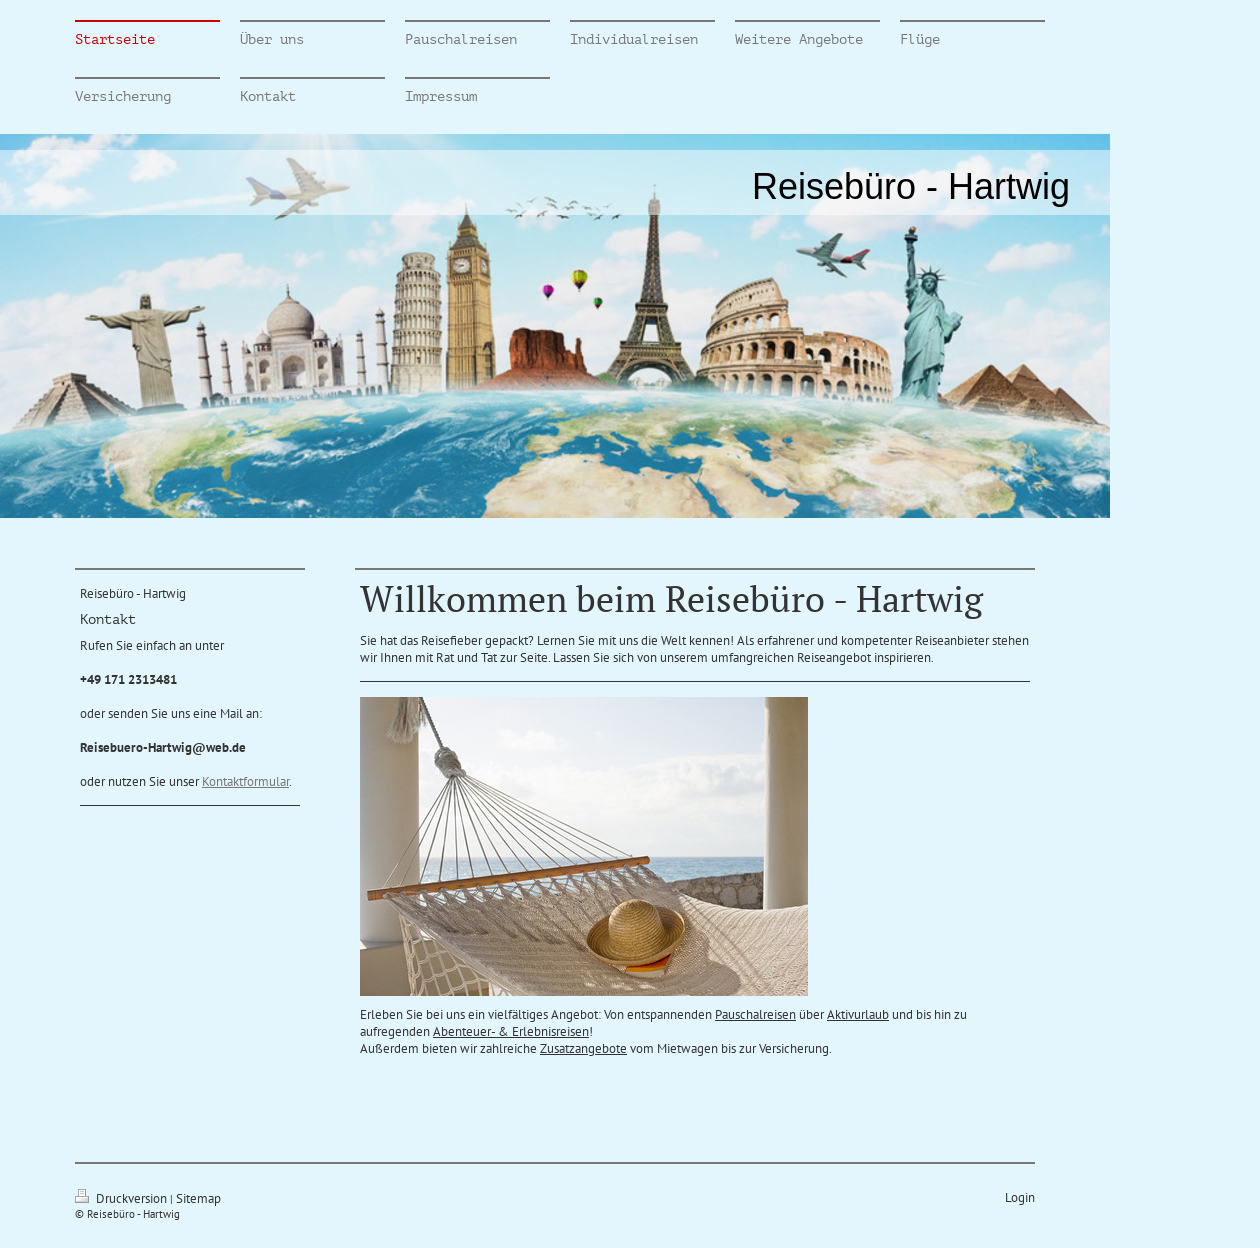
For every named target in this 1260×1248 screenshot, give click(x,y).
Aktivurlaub (858, 1014)
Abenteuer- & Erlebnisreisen (511, 1031)
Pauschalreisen (755, 1014)
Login (1020, 1197)
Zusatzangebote (583, 1048)
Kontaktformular (245, 781)
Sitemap (198, 1198)
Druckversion (122, 1198)
